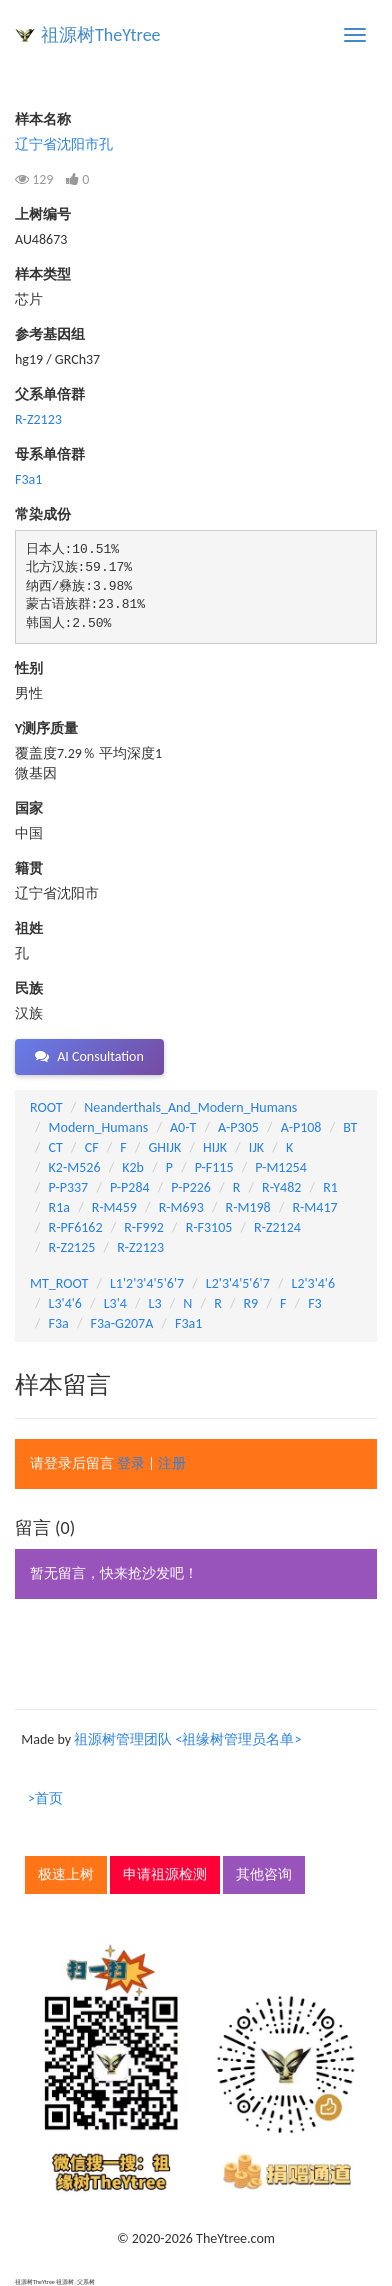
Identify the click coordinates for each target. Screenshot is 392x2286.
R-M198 (248, 1207)
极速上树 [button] (66, 1874)
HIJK (215, 1147)
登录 (131, 1463)
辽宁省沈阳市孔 (64, 144)
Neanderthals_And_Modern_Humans (190, 1107)
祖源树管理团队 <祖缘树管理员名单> (187, 1739)
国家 (29, 808)
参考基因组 (50, 334)
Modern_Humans (99, 1127)
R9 (251, 1303)
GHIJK (165, 1147)
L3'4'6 (65, 1303)
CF (92, 1147)
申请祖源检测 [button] (165, 1874)
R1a (59, 1207)
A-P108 (301, 1127)
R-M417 (314, 1207)
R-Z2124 (277, 1227)
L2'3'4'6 (314, 1283)
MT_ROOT (59, 1283)
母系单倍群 (50, 454)
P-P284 (130, 1187)
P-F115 (214, 1167)
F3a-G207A (122, 1323)
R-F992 (144, 1227)
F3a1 (28, 479)
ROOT (46, 1107)
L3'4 (115, 1303)
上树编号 (43, 214)
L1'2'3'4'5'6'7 (147, 1283)
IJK (256, 1147)
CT (56, 1147)
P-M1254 (280, 1167)
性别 (29, 668)
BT (350, 1127)
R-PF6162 (76, 1227)
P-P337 (69, 1187)
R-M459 (114, 1207)
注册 (172, 1463)
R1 (330, 1187)
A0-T (183, 1127)
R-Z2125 (72, 1247)
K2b (133, 1167)
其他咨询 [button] (264, 1874)
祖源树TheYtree (101, 35)
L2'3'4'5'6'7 (238, 1283)
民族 (29, 988)
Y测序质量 (46, 728)
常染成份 (43, 514)
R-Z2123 (38, 419)
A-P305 (238, 1127)
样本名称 (43, 119)
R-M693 (181, 1207)
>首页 (45, 1798)
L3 (155, 1303)
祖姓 (29, 928)
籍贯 (29, 868)
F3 (315, 1303)
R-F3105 (209, 1227)
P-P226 (191, 1187)
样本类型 (43, 274)
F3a (59, 1323)
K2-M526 (75, 1167)
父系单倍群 (50, 394)
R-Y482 (281, 1187)
